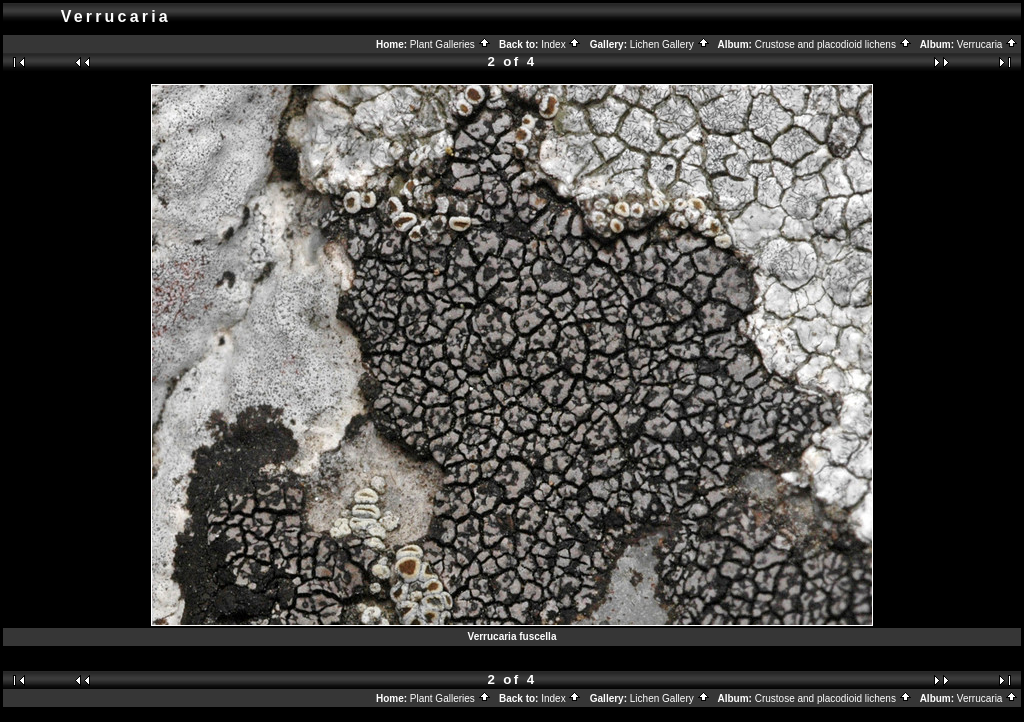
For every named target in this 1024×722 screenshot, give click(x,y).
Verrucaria (987, 44)
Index (561, 44)
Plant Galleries (450, 44)
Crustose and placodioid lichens (833, 44)
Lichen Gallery (670, 44)
